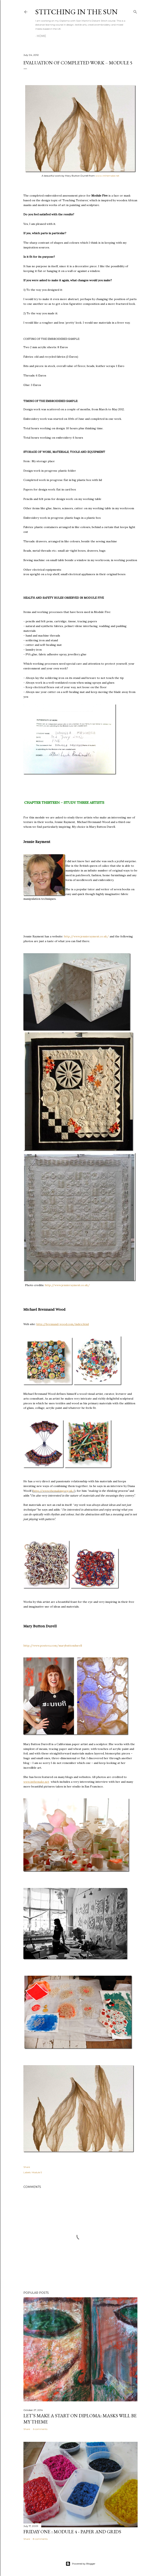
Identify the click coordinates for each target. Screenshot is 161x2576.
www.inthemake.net (107, 175)
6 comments (40, 2429)
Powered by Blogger (80, 2563)
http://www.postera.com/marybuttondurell (52, 1645)
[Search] (135, 11)
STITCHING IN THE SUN (76, 11)
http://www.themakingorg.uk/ (53, 1491)
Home (41, 36)
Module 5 (37, 2172)
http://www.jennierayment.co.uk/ (86, 936)
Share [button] (26, 2167)
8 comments (40, 2538)
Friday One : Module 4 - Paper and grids (72, 2531)
